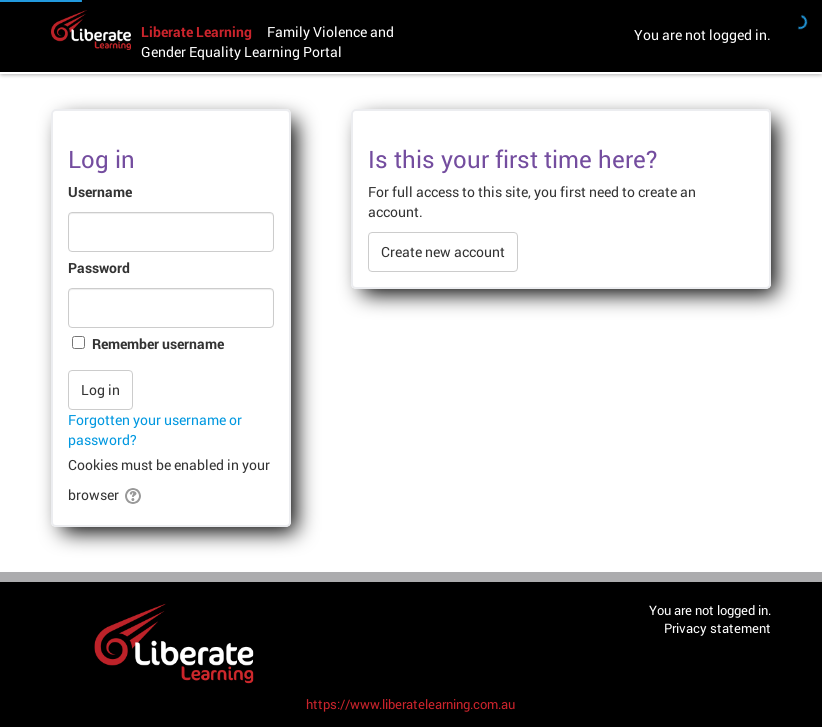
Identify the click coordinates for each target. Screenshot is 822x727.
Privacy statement (717, 628)
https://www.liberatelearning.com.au (410, 704)
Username (100, 191)
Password (99, 267)
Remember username (158, 343)
